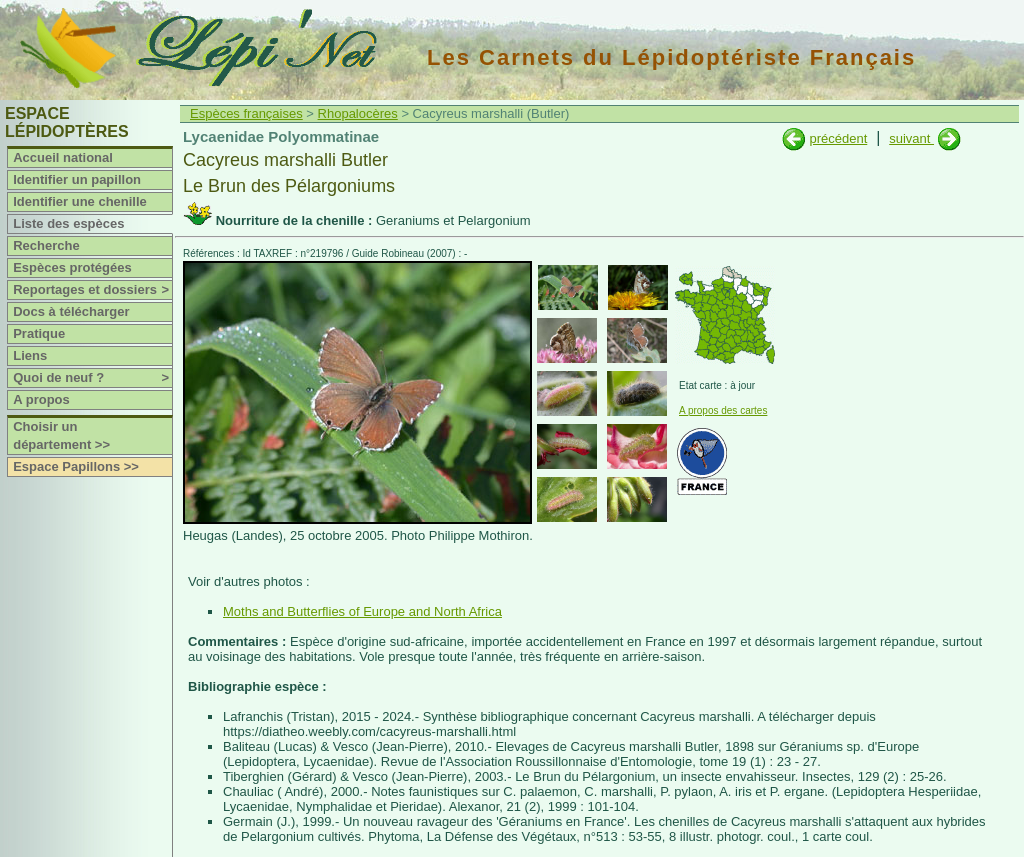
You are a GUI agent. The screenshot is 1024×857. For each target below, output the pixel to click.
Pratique (39, 333)
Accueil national (63, 157)
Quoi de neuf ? (92, 378)
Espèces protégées (72, 267)
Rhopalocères (358, 113)
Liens (30, 355)
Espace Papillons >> (76, 466)
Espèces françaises (246, 113)
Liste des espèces (68, 223)
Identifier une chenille (80, 201)
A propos (41, 399)
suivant (911, 138)
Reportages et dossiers (92, 290)
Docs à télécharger (71, 311)
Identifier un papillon (77, 179)
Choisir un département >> (61, 435)
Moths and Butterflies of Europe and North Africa (362, 611)
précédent (838, 138)
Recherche (46, 245)
